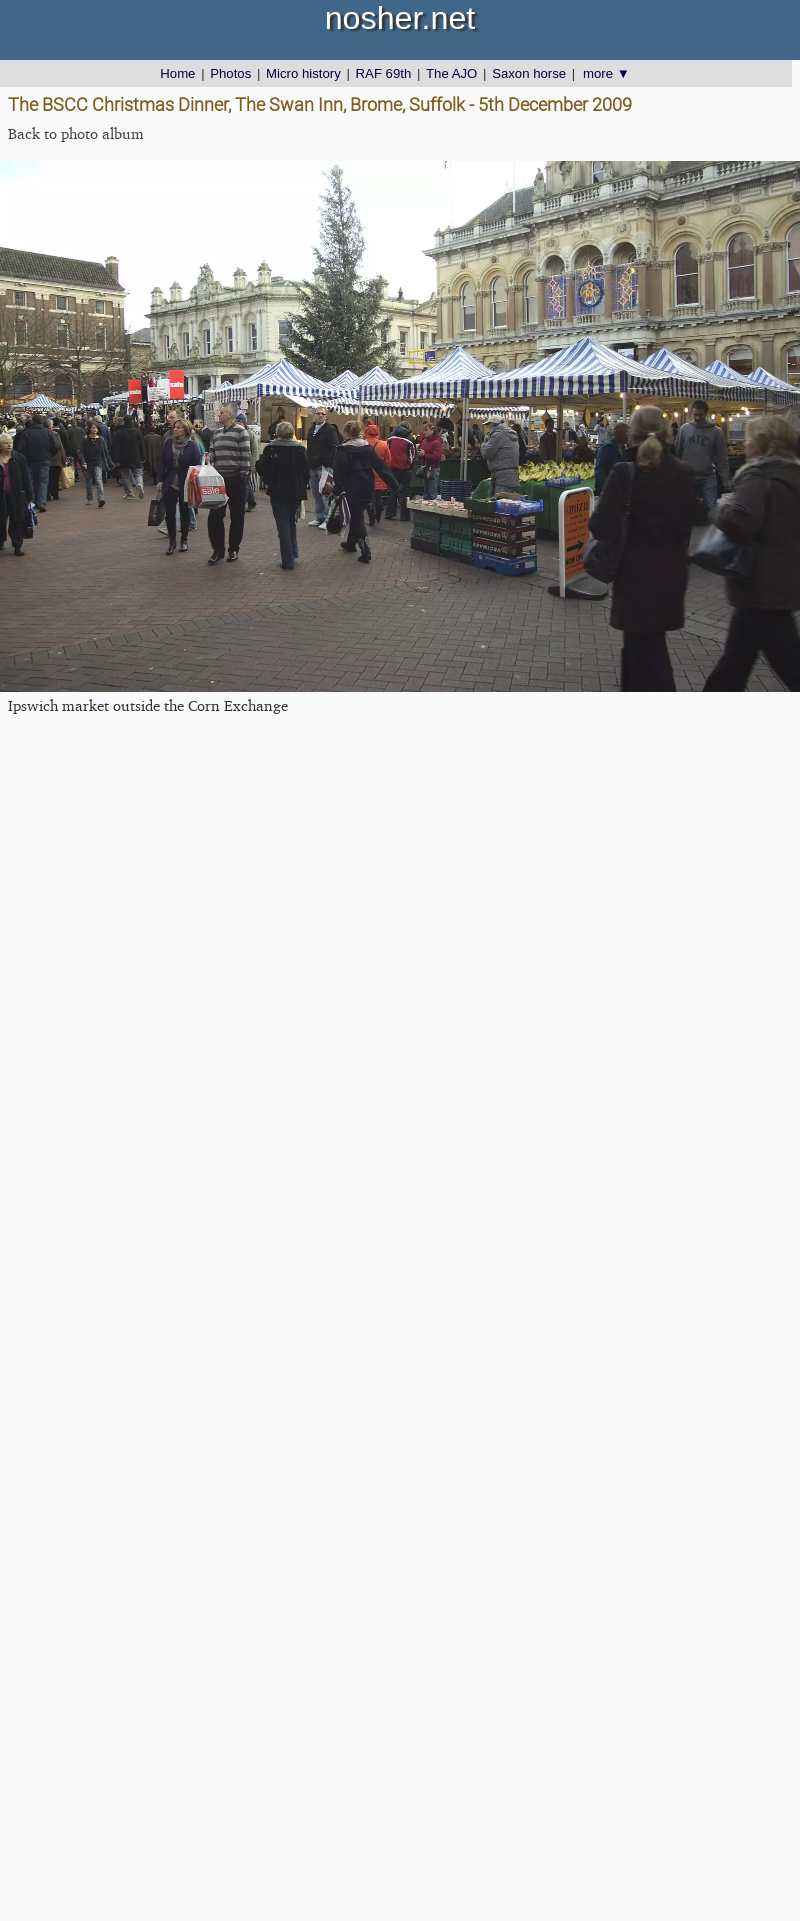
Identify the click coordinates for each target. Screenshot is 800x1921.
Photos (230, 73)
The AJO (451, 73)
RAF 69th (384, 73)
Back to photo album (76, 133)
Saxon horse (529, 73)
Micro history (303, 73)
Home (177, 73)
